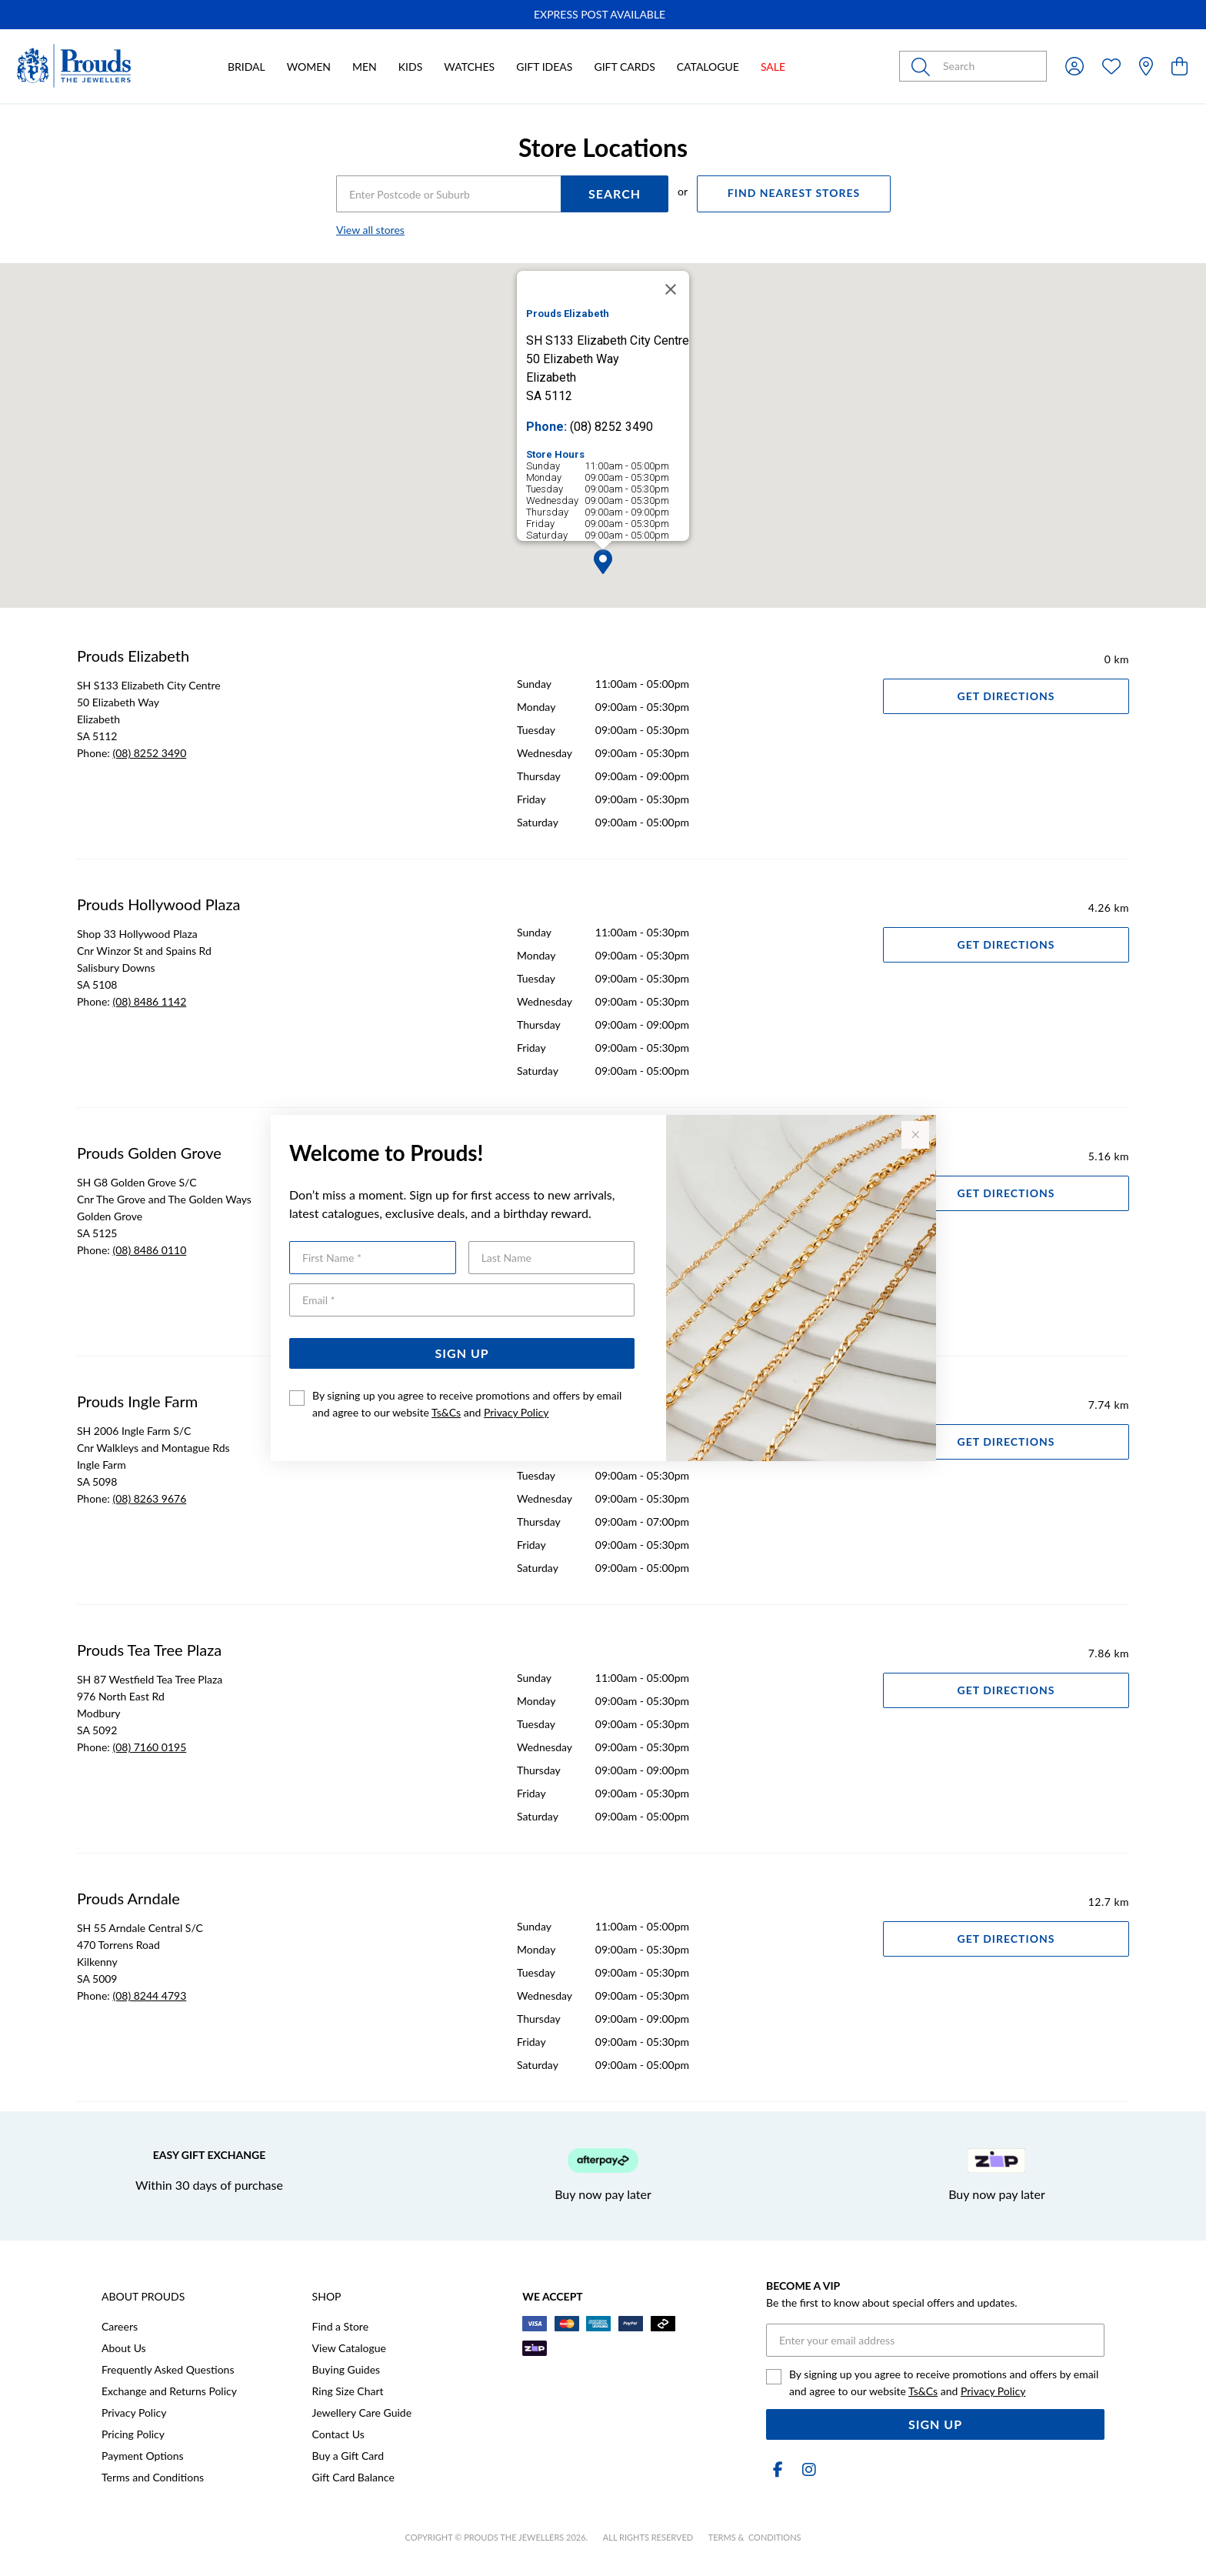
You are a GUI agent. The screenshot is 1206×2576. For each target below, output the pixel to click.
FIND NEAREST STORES (794, 192)
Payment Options (143, 2455)
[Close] (670, 289)
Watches (469, 66)
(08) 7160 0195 (149, 1746)
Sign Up (462, 1353)
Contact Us (338, 2434)
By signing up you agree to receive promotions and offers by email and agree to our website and (466, 1404)
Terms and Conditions (153, 2477)
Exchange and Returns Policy (169, 2390)
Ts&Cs (446, 1412)
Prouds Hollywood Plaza (158, 904)
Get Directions (1006, 695)
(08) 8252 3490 (149, 752)
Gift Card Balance (353, 2477)
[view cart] (1179, 66)
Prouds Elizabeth (133, 655)
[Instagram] (806, 2469)
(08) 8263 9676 (149, 1498)
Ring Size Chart (348, 2390)
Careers (120, 2326)
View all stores (370, 229)
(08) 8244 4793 (149, 1995)
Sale (773, 66)
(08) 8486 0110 (149, 1249)
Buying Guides (346, 2369)
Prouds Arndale (128, 1898)
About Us (124, 2347)
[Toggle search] (923, 66)
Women (309, 66)
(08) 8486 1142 (149, 1001)
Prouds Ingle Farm (137, 1401)
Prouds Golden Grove (149, 1152)
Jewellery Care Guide (361, 2412)
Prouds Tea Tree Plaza (149, 1649)
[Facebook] (778, 2469)
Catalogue (708, 66)
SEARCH (614, 193)
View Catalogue (349, 2347)
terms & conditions (754, 2537)
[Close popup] (915, 1135)
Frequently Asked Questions (168, 2369)
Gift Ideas (544, 66)
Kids (410, 66)
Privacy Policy (516, 1412)
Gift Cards (624, 66)
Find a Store (340, 2326)
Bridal (246, 66)
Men (364, 66)
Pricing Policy (133, 2434)
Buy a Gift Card (348, 2455)
